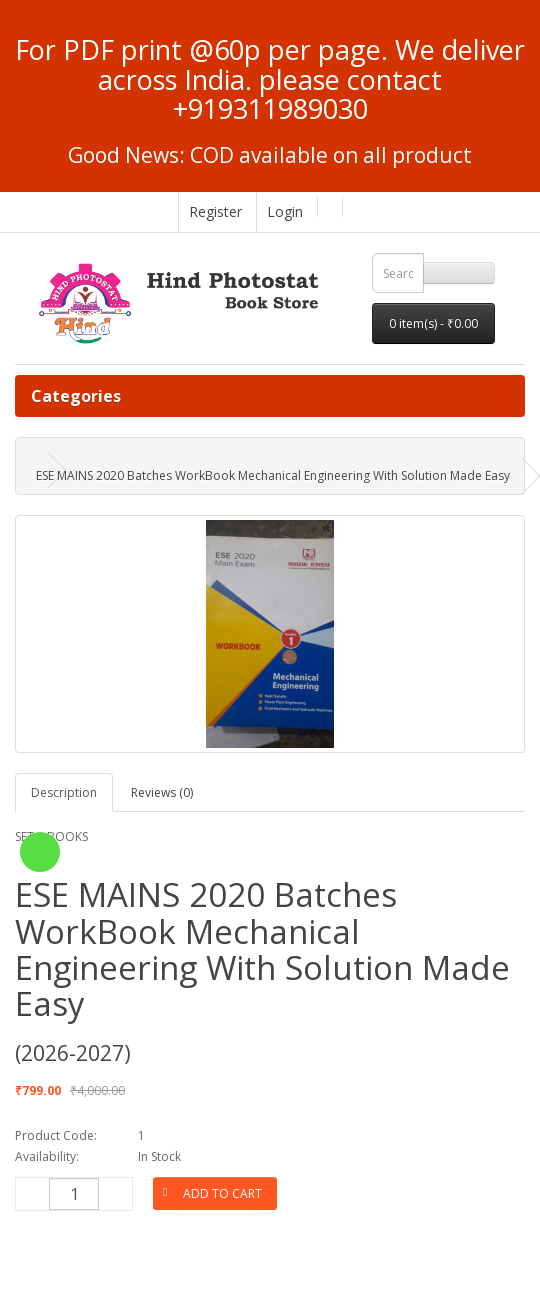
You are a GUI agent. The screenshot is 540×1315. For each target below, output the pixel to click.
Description (64, 792)
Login (285, 211)
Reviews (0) (162, 792)
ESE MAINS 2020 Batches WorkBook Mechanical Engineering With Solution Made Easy (273, 475)
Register (215, 211)
